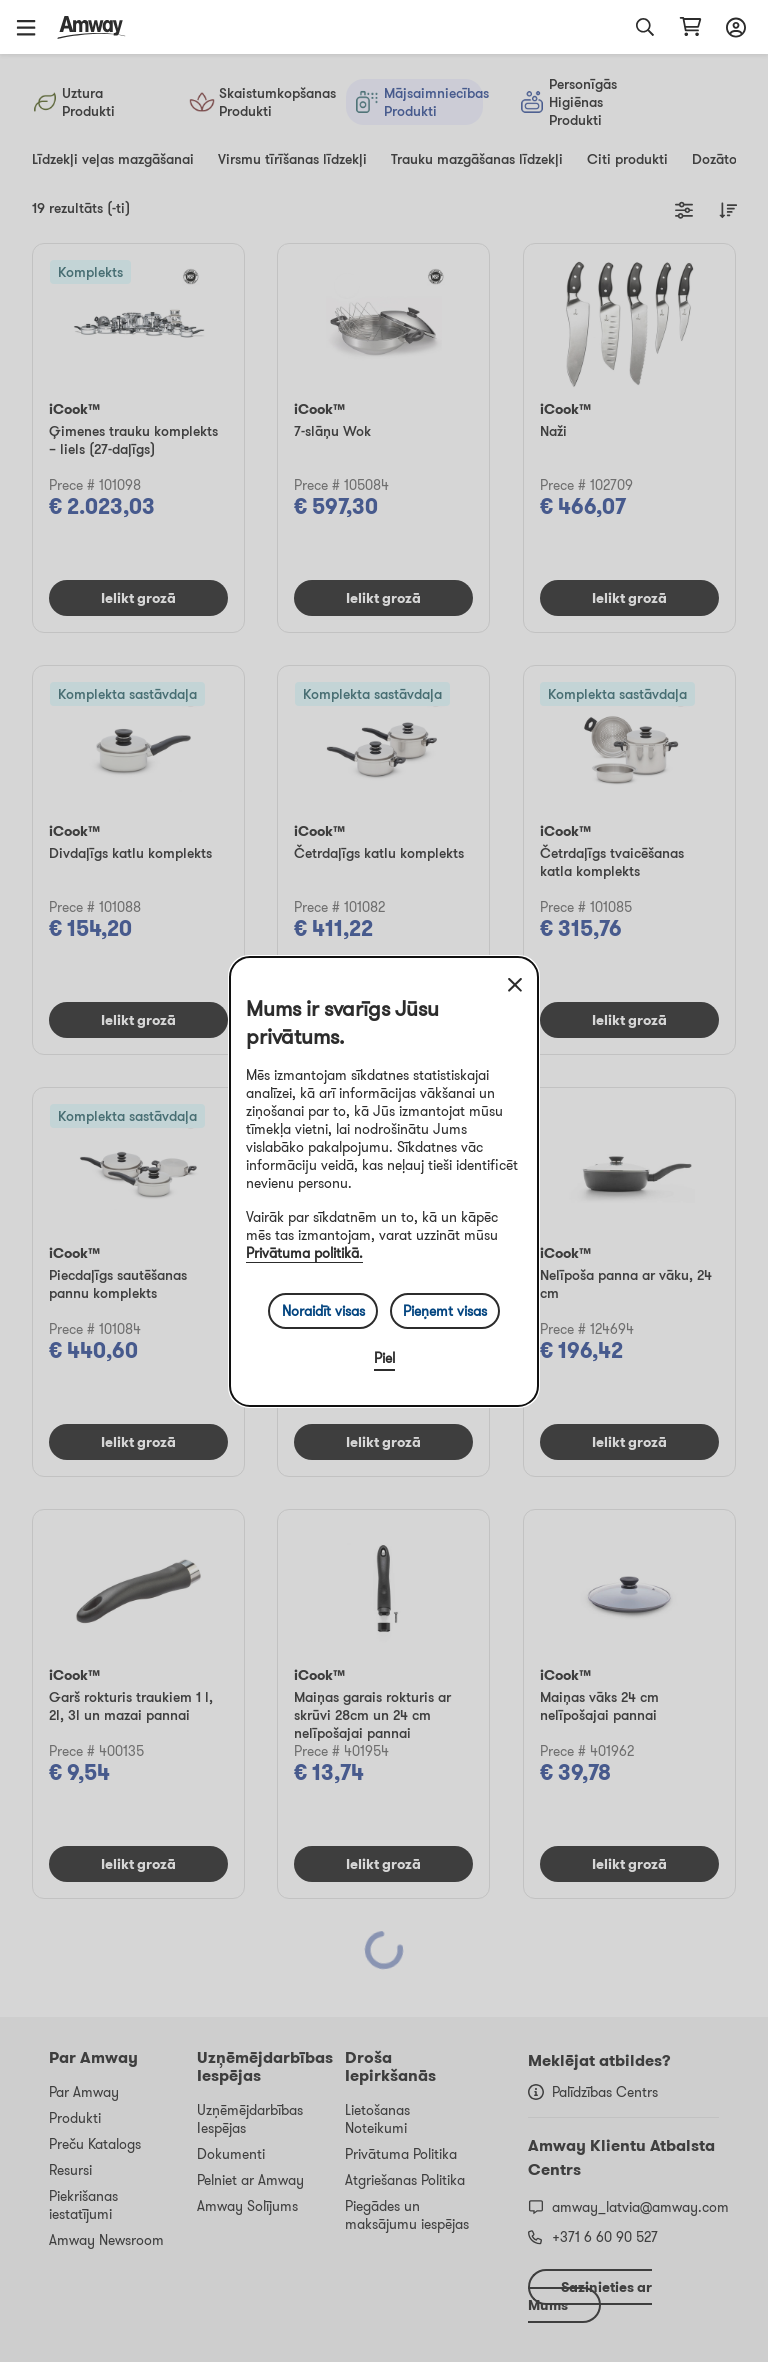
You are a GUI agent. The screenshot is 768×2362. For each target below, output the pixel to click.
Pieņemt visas (445, 1311)
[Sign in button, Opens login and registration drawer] (733, 27)
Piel (384, 1358)
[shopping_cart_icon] (690, 27)
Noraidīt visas (323, 1311)
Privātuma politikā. (304, 1253)
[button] (33, 27)
